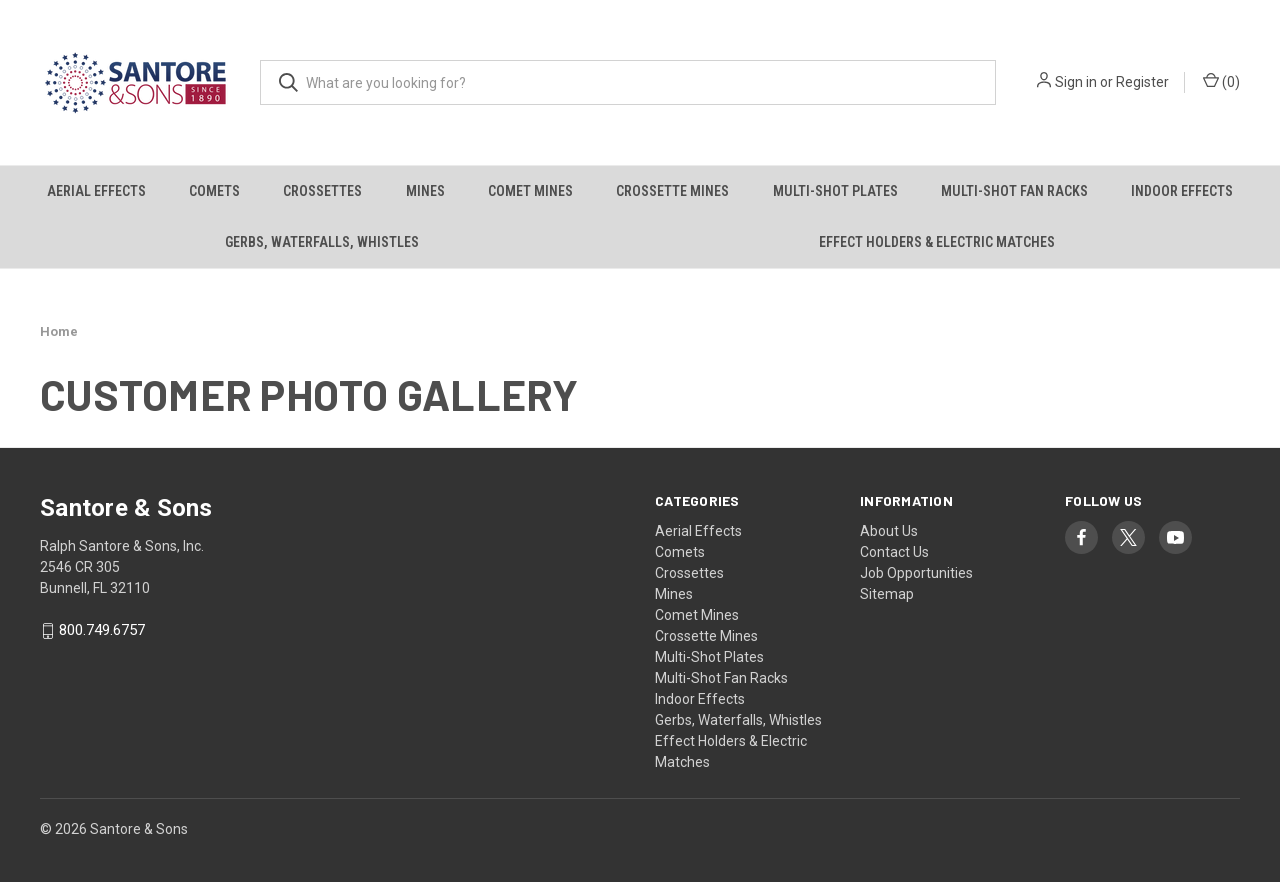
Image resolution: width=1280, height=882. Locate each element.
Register (1142, 82)
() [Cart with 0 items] (1221, 81)
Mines (425, 191)
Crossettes (322, 191)
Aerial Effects (96, 191)
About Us (889, 531)
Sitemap (887, 594)
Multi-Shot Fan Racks (1014, 191)
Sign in (1076, 82)
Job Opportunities (916, 573)
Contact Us (894, 552)
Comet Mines (530, 191)
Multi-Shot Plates (835, 191)
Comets (214, 191)
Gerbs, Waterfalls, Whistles (322, 242)
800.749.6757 (102, 631)
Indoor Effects (1182, 191)
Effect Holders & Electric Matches (937, 242)
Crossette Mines (672, 191)
